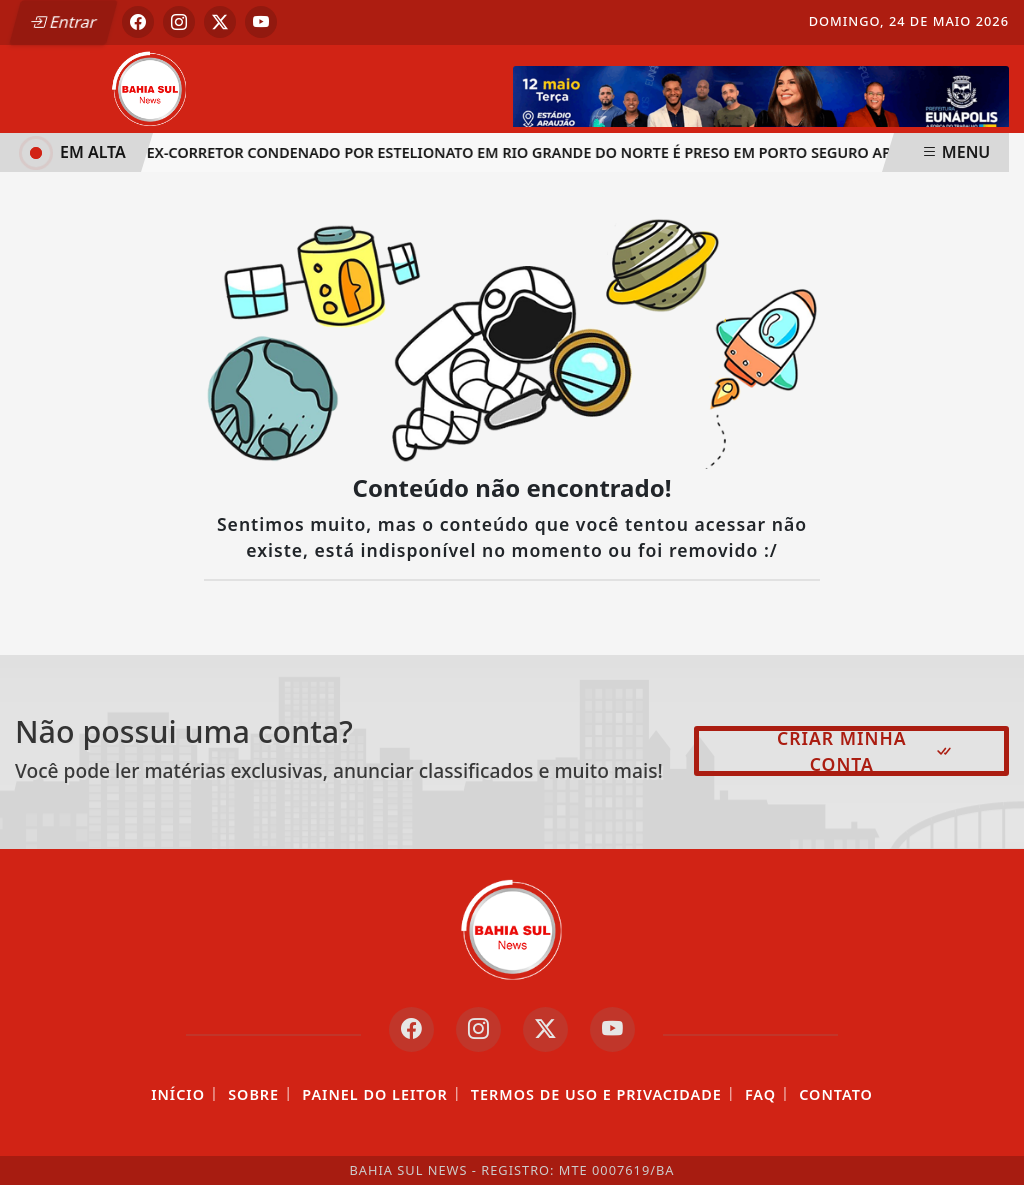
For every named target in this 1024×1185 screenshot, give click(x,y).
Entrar (63, 22)
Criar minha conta (865, 751)
